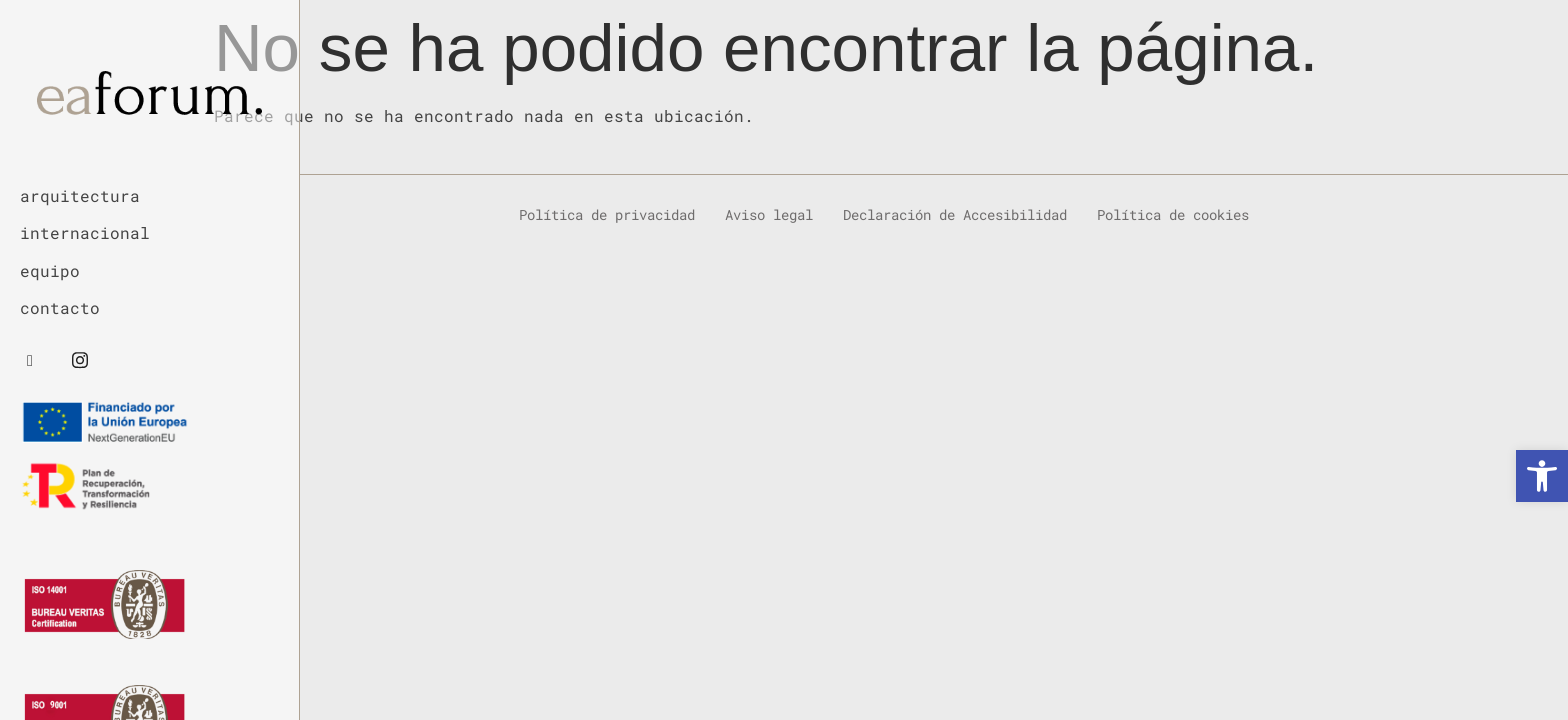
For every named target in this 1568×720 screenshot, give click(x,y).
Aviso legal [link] (769, 213)
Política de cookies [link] (1173, 213)
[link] (1542, 476)
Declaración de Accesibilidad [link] (955, 213)
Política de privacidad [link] (607, 213)
